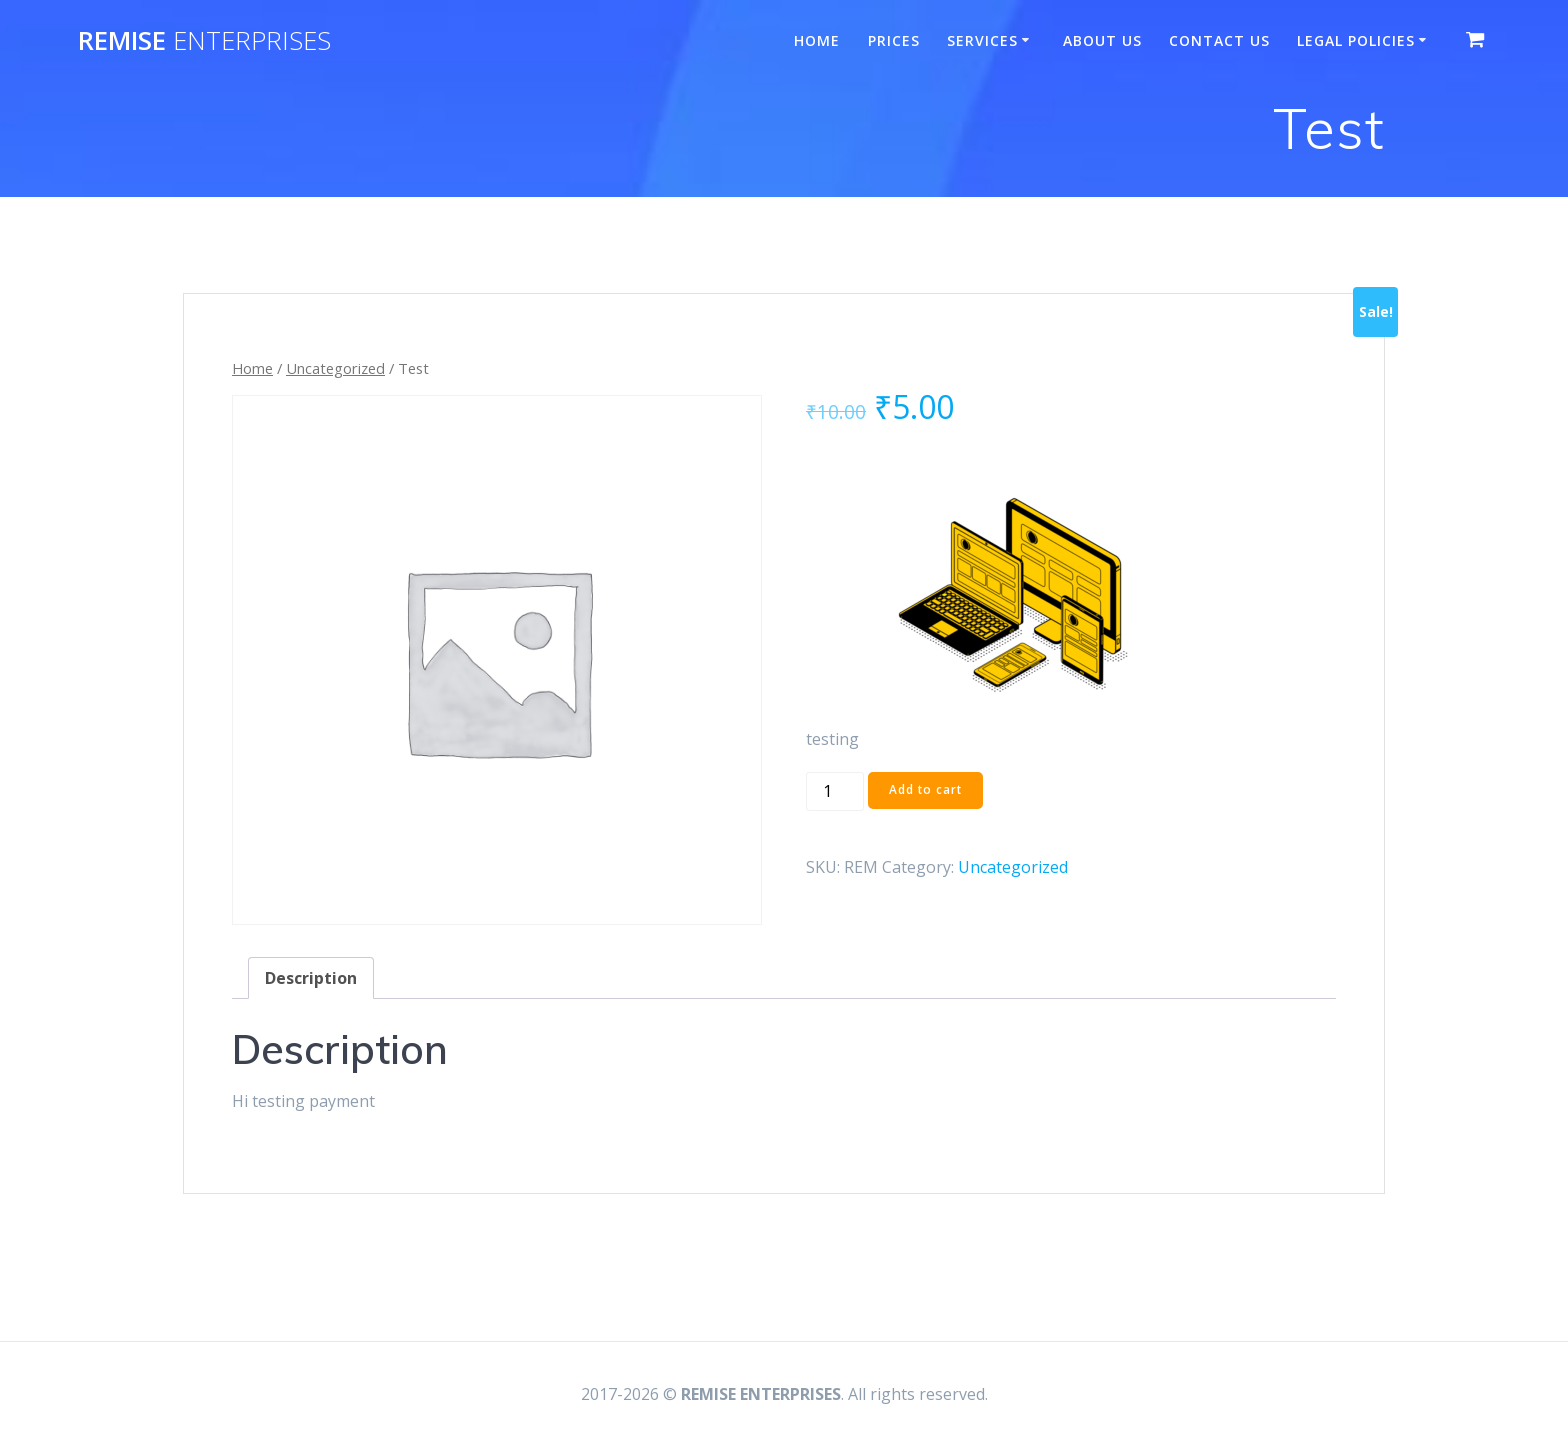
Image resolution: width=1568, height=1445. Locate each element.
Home (817, 40)
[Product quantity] (835, 791)
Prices (894, 40)
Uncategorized (335, 368)
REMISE (204, 41)
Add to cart (926, 790)
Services (982, 40)
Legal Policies (1356, 40)
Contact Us (1219, 40)
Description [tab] (311, 978)
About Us (1102, 40)
